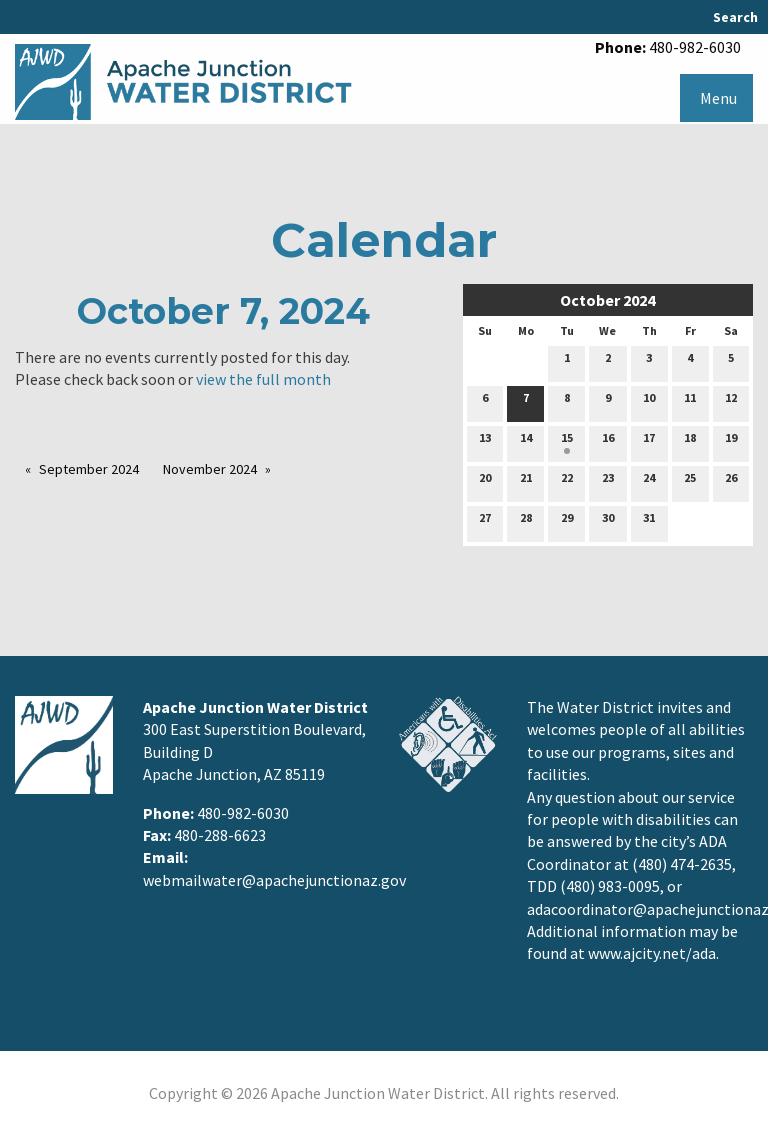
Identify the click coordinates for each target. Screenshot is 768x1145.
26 (731, 482)
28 (526, 522)
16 (608, 442)
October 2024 (607, 300)
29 (567, 522)
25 (690, 482)
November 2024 (210, 469)
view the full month (263, 379)
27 (485, 522)
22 (567, 482)
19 (731, 442)
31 (649, 522)
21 (526, 482)
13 (485, 442)
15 (567, 442)
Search (735, 17)
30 (608, 522)
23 (608, 482)
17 (649, 442)
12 (731, 402)
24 (649, 482)
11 (690, 402)
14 (526, 442)
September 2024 (89, 469)
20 (485, 482)
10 (649, 402)
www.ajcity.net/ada (652, 953)
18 (690, 442)
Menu (718, 98)
